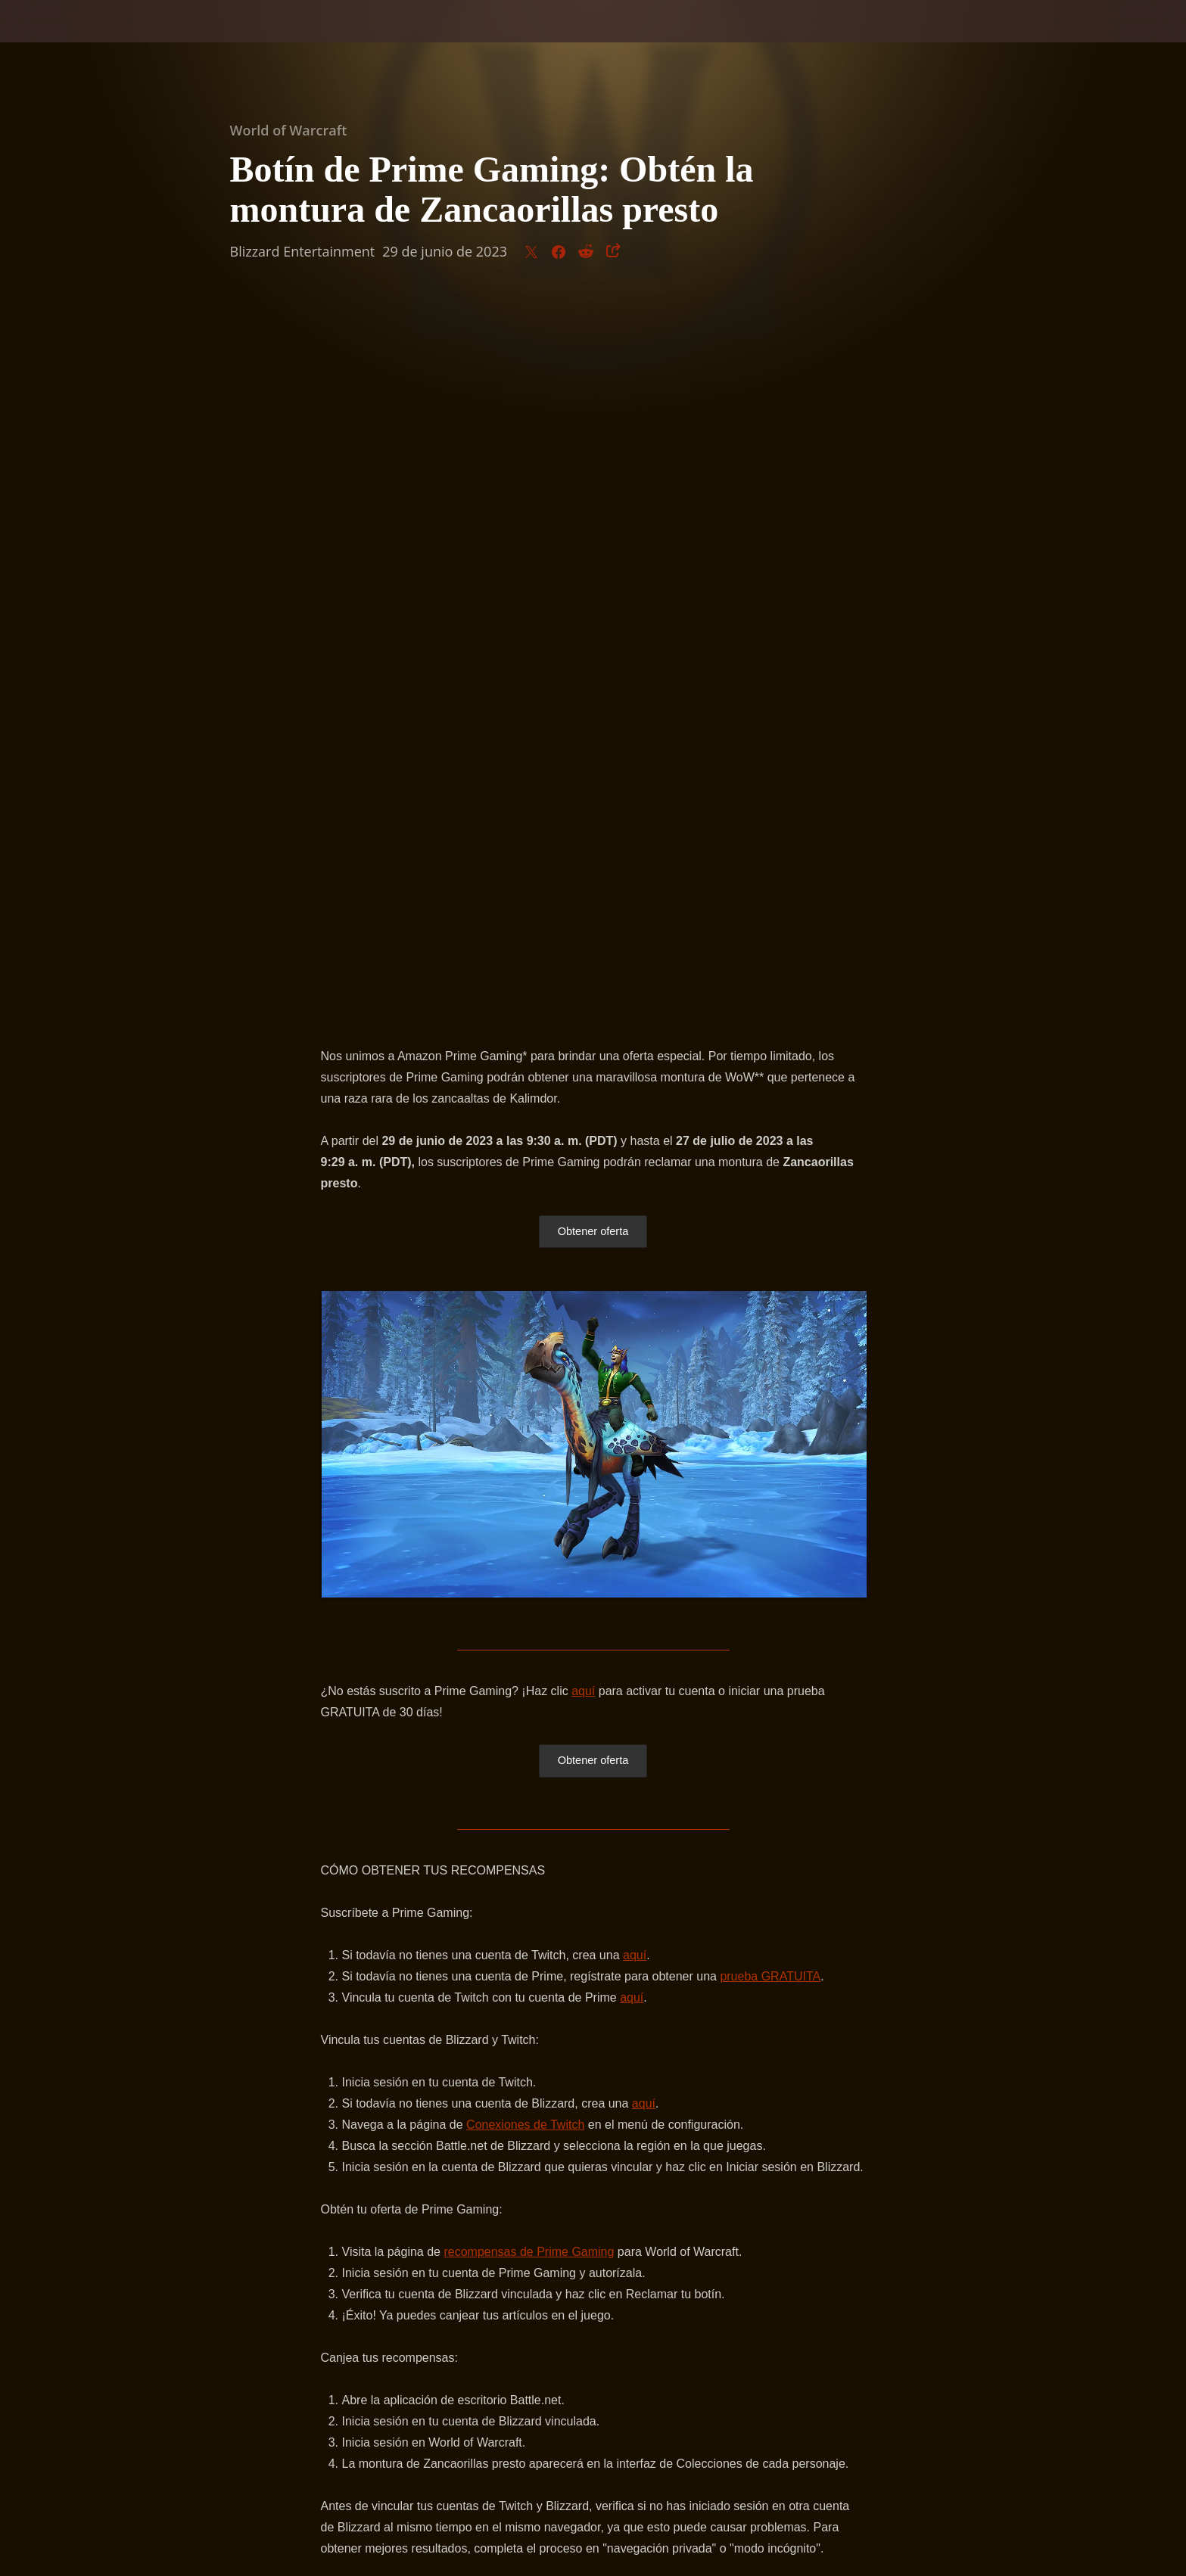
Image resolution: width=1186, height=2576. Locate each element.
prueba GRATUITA (770, 1267)
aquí (583, 980)
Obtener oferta (593, 519)
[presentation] (68, 39)
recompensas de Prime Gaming (529, 1542)
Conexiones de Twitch (525, 1415)
